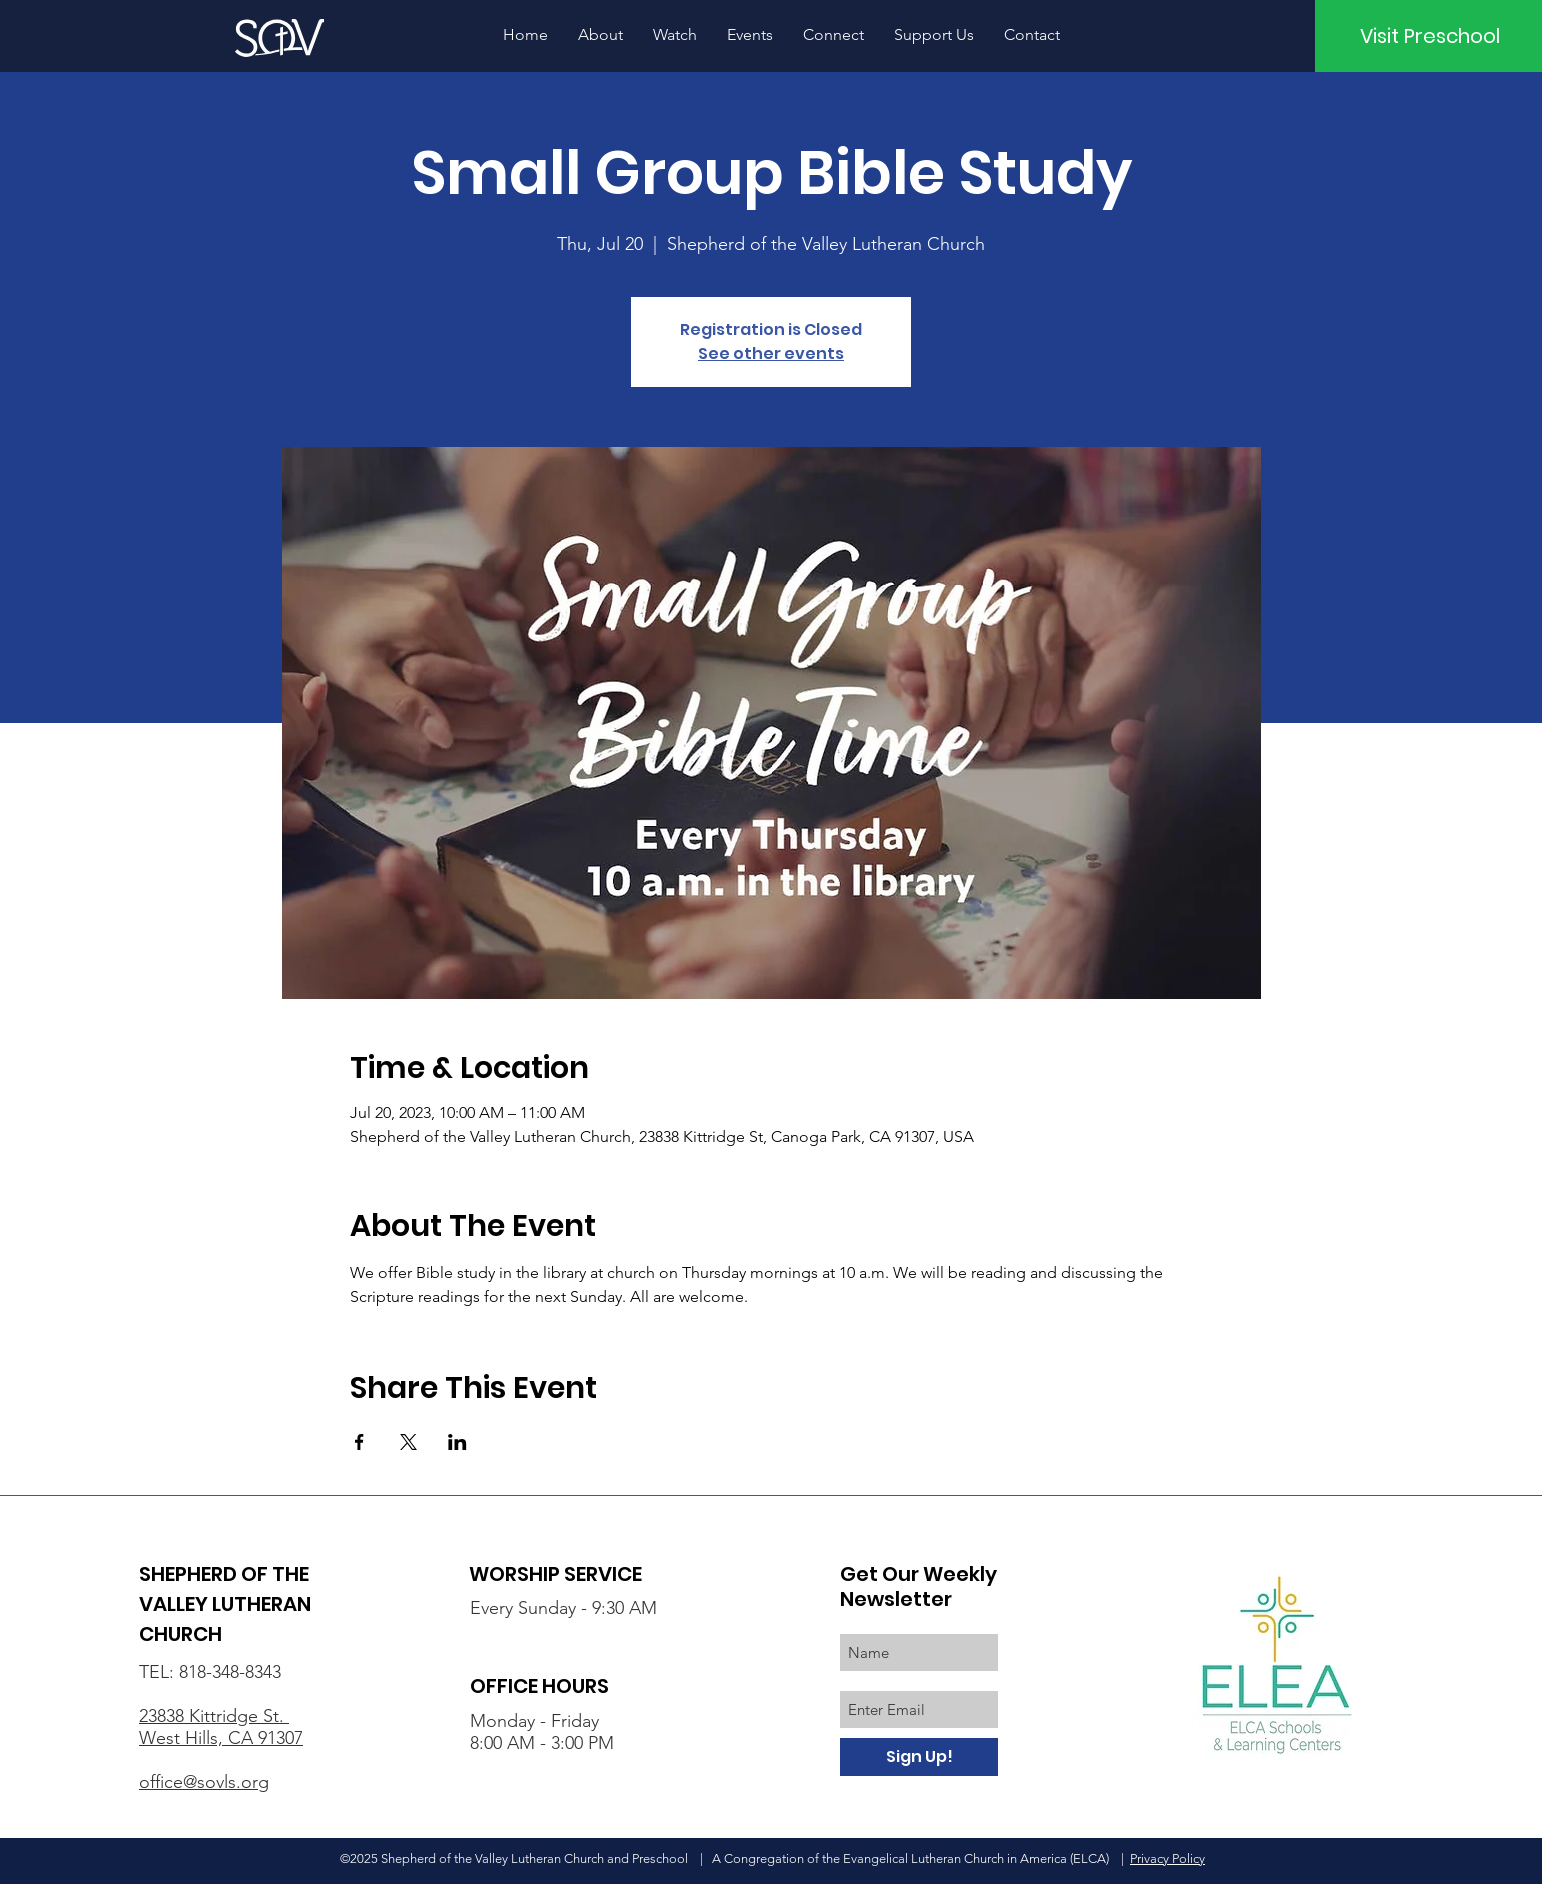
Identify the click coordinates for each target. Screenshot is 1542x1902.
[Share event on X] (408, 1442)
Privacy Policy (1167, 1858)
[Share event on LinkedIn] (457, 1442)
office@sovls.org (204, 1782)
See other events (771, 353)
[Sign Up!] (919, 1757)
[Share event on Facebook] (359, 1442)
